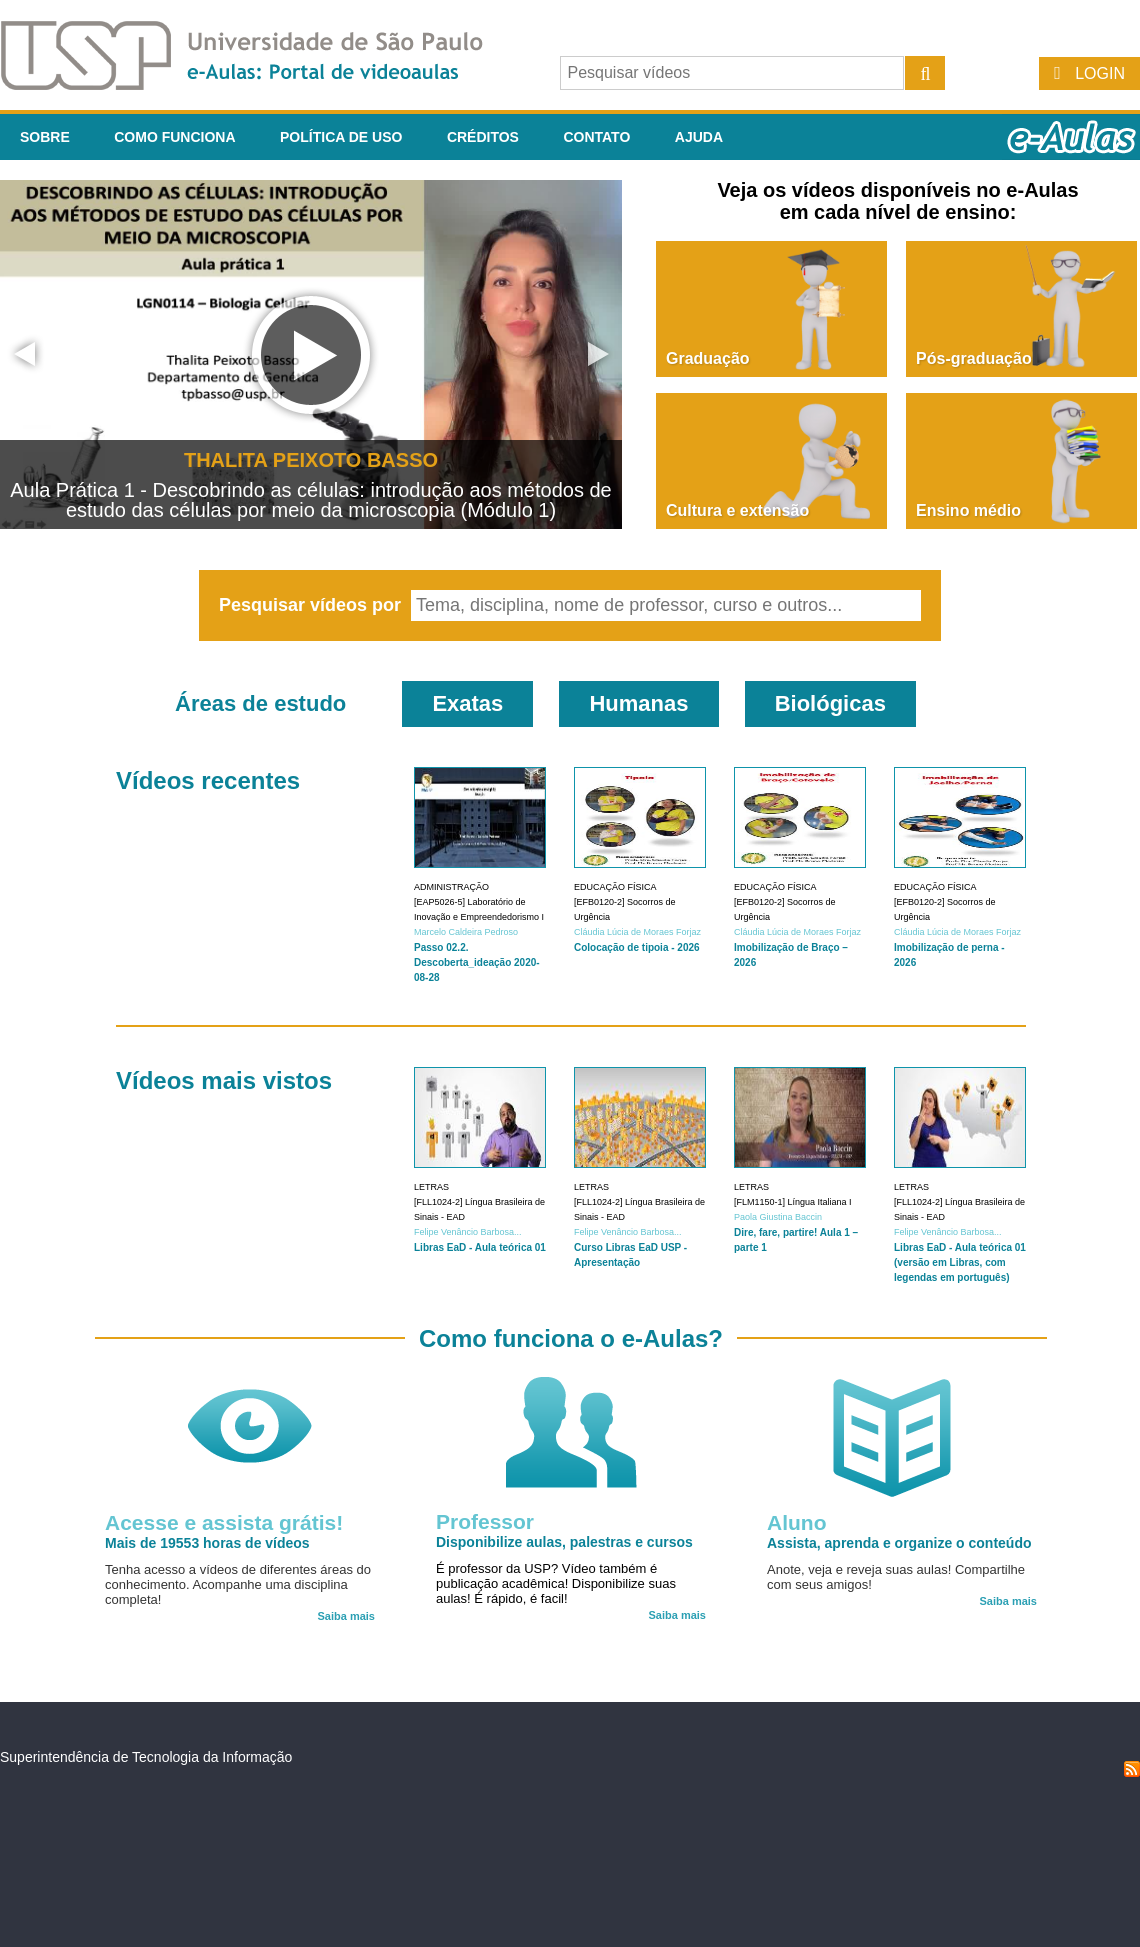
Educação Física (615, 887)
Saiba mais (346, 1616)
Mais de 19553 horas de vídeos (207, 1543)
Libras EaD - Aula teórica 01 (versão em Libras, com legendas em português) (960, 1262)
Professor (485, 1521)
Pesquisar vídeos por (312, 605)
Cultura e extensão (737, 510)
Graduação (708, 358)
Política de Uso (341, 137)
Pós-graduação (974, 358)
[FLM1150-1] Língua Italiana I (793, 1202)
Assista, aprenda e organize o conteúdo (899, 1543)
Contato (596, 137)
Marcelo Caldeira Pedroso (466, 932)
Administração (451, 887)
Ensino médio (968, 510)
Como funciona (174, 137)
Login (1100, 73)
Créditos (483, 137)
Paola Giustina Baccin (778, 1217)
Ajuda (699, 137)
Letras (431, 1187)
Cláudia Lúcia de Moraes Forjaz (637, 932)
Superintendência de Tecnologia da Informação (146, 1757)
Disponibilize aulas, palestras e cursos (564, 1542)
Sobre (45, 137)
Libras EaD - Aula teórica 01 (480, 1247)
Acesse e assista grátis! (224, 1522)
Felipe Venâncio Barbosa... (468, 1232)
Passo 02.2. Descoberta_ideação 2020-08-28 (477, 962)
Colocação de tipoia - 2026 (637, 947)
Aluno (796, 1522)
